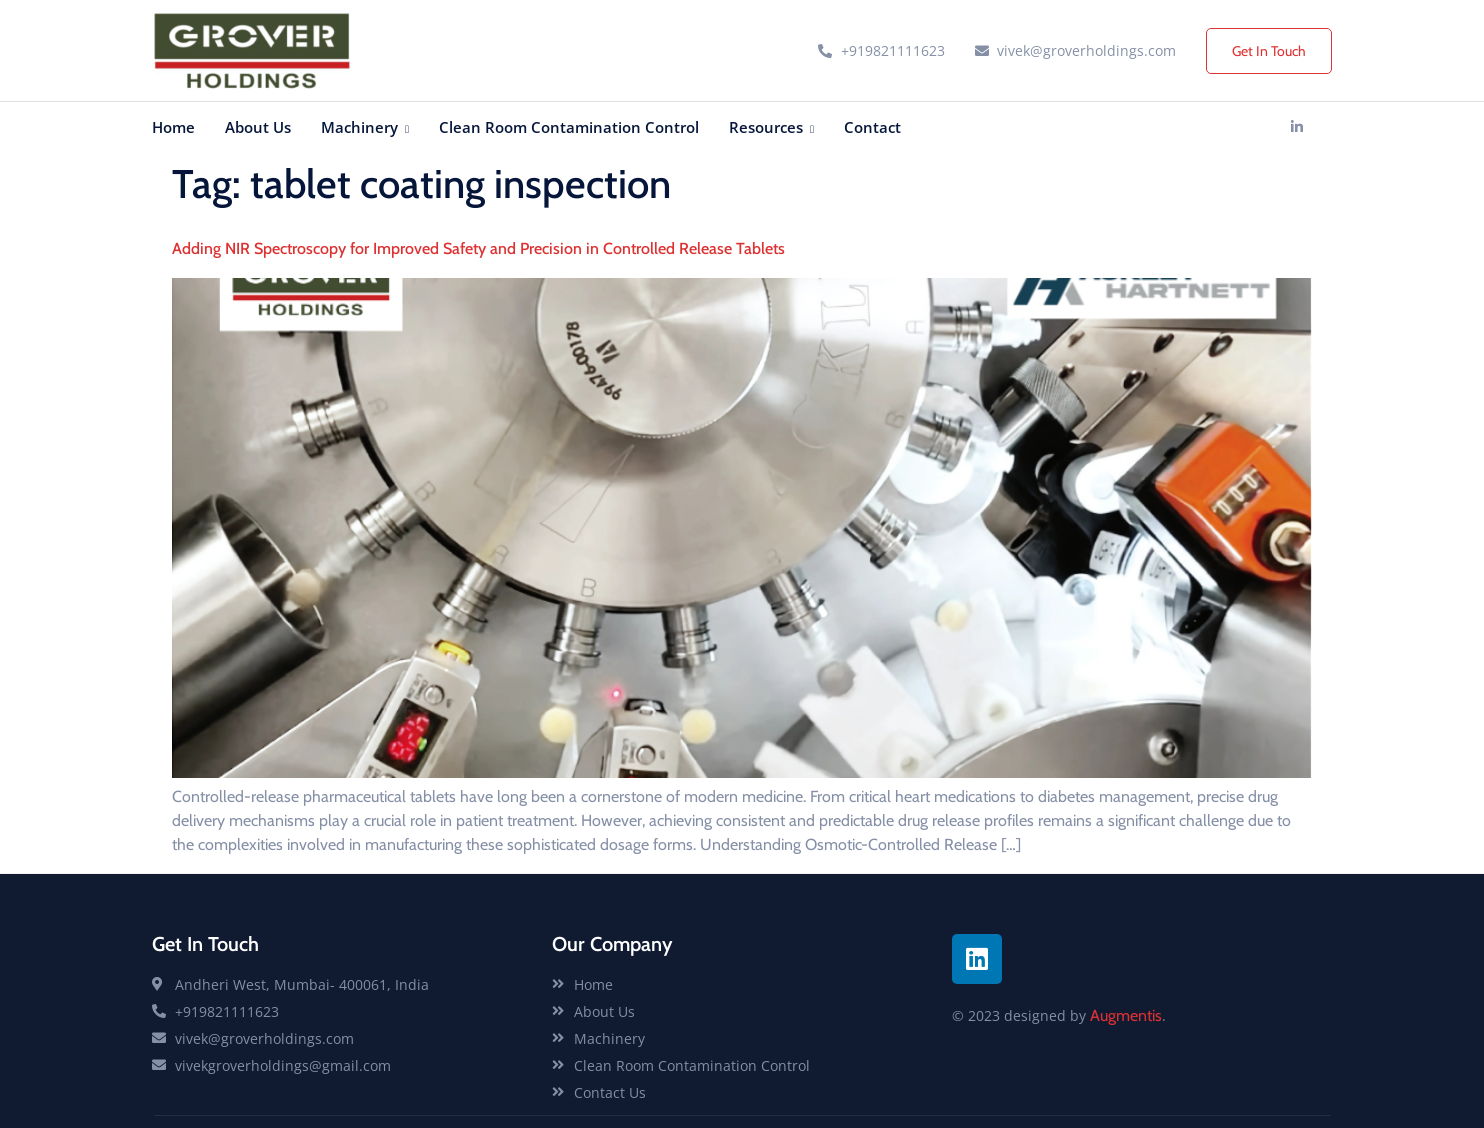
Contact (872, 127)
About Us (258, 127)
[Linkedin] (1297, 127)
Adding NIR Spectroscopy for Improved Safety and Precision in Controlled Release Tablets (478, 248)
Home (173, 127)
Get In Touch (1269, 51)
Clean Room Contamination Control (569, 127)
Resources (771, 127)
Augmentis (1126, 1015)
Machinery (365, 127)
